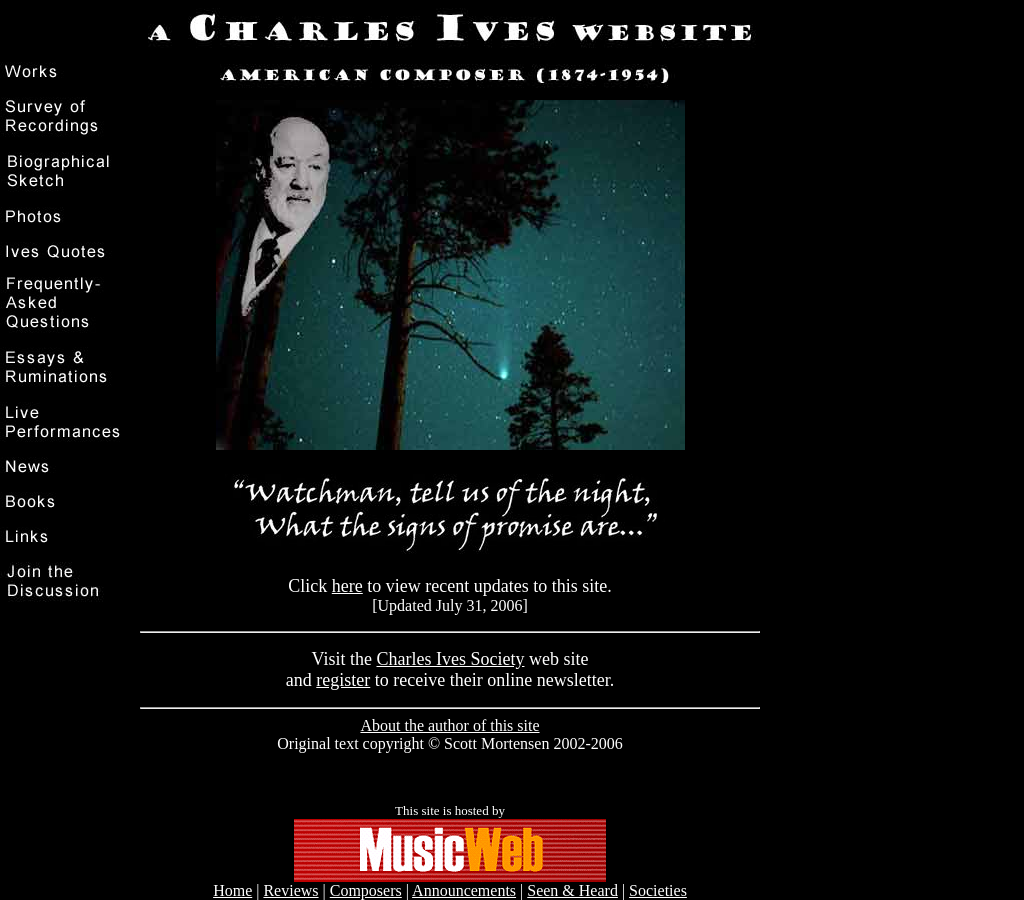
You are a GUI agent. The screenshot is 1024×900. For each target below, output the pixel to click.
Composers (366, 890)
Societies (658, 890)
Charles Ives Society (450, 659)
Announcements (464, 890)
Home (232, 890)
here (347, 586)
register (343, 680)
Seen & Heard (572, 890)
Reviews (290, 890)
